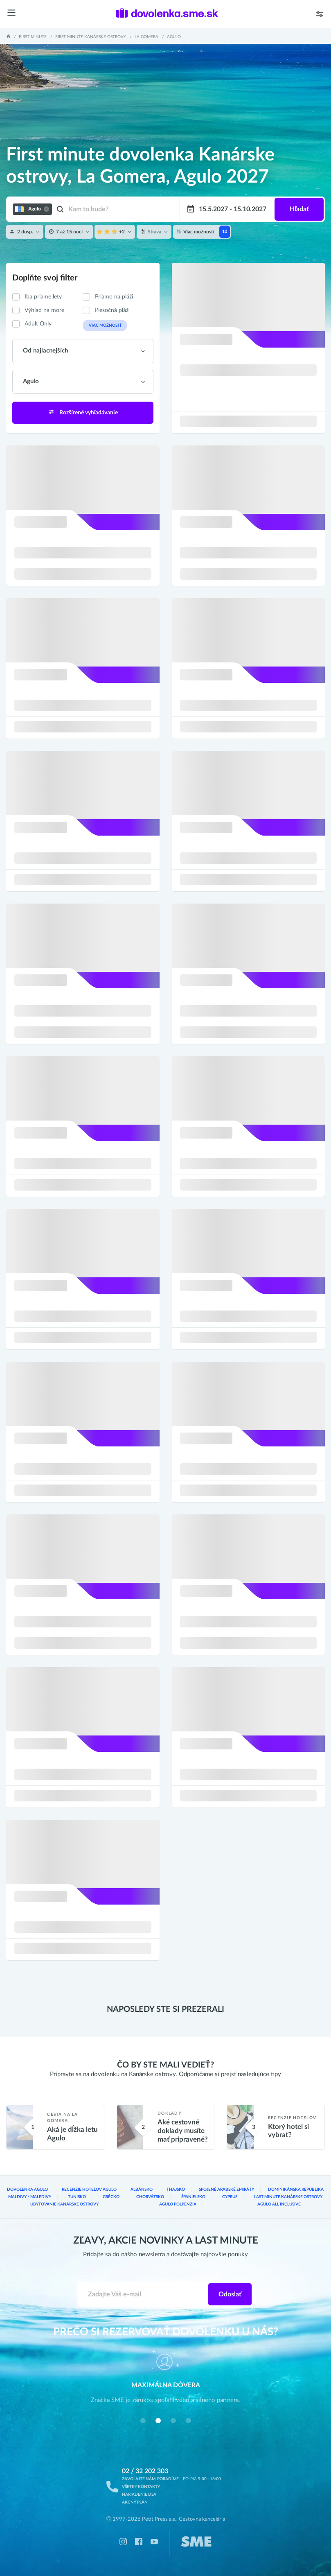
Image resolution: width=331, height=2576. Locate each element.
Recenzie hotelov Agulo (89, 2189)
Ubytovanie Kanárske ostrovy (64, 2204)
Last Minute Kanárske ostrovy (288, 2197)
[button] (143, 2420)
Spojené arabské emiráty (226, 2189)
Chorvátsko (150, 2197)
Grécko (111, 2197)
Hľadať (299, 209)
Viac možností (105, 325)
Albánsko (142, 2189)
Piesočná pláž (111, 310)
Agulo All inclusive (279, 2204)
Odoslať (229, 2294)
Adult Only (38, 324)
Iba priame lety (43, 297)
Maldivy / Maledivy (29, 2197)
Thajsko (176, 2189)
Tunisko (77, 2197)
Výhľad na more (44, 310)
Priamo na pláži (114, 297)
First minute (33, 37)
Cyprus (229, 2197)
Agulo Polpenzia (177, 2204)
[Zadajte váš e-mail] (143, 2294)
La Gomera (146, 37)
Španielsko (193, 2197)
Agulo (174, 37)
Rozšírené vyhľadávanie (82, 412)
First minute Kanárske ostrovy (90, 37)
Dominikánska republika (296, 2189)
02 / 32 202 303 (145, 2471)
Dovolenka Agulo (27, 2189)
